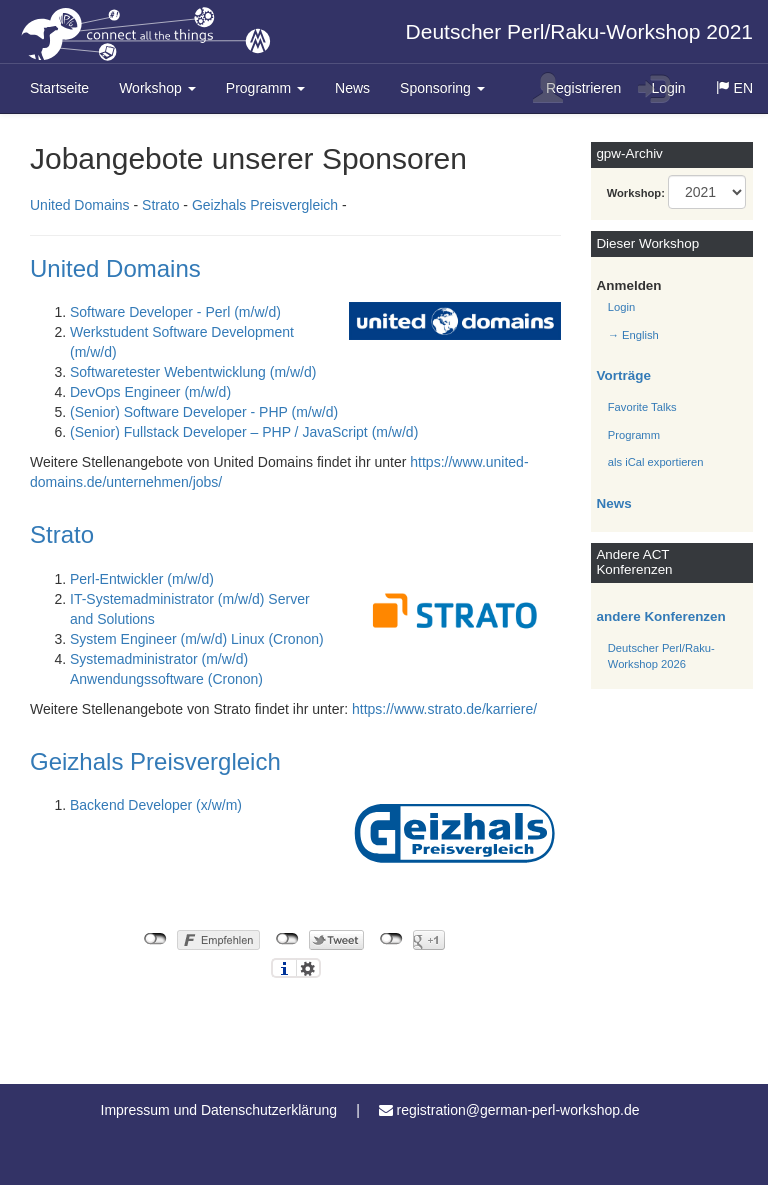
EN (742, 95)
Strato (160, 205)
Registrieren (577, 88)
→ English (633, 335)
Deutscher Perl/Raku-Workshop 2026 (661, 656)
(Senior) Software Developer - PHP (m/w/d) (204, 412)
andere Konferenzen (661, 616)
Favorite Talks (642, 407)
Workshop (157, 88)
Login (661, 88)
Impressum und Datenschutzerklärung (219, 1110)
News (352, 88)
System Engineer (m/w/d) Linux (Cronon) (197, 639)
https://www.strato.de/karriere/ (444, 709)
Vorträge (624, 375)
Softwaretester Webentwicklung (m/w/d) (193, 372)
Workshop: (636, 193)
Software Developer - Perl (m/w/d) (175, 312)
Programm (265, 88)
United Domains (80, 205)
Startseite (59, 88)
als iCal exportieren (656, 462)
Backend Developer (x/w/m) (156, 805)
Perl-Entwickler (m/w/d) (142, 579)
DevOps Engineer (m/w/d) (150, 392)
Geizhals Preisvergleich (265, 205)
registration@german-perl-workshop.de (517, 1110)
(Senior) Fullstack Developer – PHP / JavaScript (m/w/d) (244, 432)
